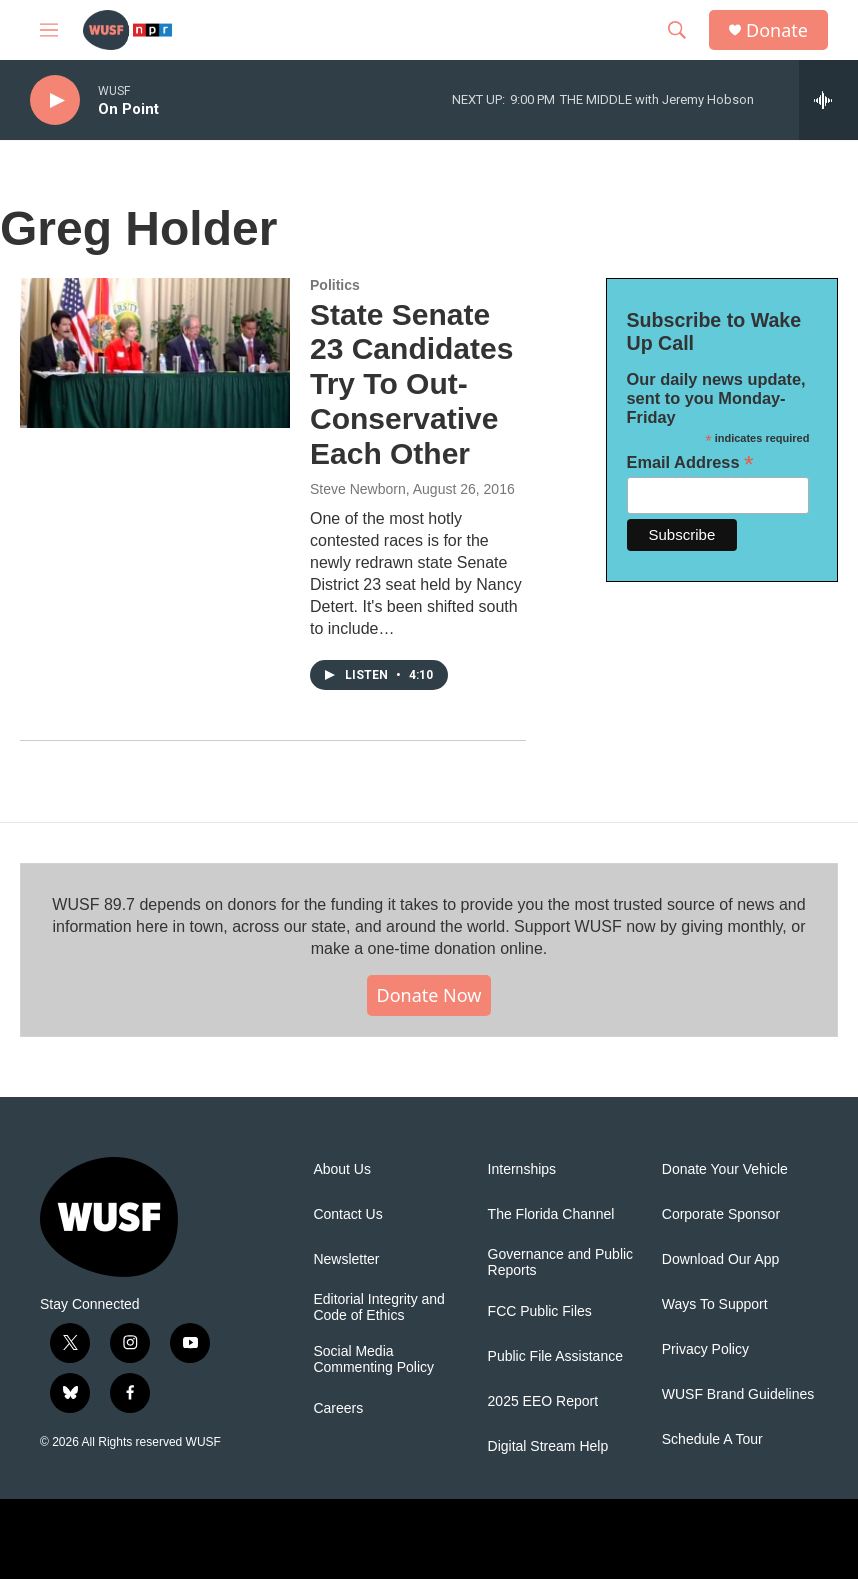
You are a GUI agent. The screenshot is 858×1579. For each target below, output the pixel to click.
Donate (777, 30)
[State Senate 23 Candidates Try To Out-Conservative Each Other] (155, 353)
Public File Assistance (555, 1356)
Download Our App (721, 1259)
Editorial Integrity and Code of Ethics (379, 1307)
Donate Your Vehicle (725, 1169)
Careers (338, 1408)
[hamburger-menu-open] (49, 30)
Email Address (690, 462)
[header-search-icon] (677, 30)
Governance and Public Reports (561, 1262)
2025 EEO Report (543, 1401)
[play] (55, 100)
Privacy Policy (705, 1349)
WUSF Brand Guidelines (738, 1394)
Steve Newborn (358, 489)
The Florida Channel (551, 1214)
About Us (342, 1169)
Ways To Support (715, 1304)
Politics (335, 285)
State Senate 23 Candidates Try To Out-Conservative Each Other (411, 384)
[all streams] (828, 100)
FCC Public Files (540, 1311)
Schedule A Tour (712, 1439)
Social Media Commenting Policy (373, 1359)
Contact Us (347, 1214)
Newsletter (346, 1259)
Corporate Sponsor (721, 1214)
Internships (522, 1169)
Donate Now (429, 995)
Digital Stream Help (548, 1446)
